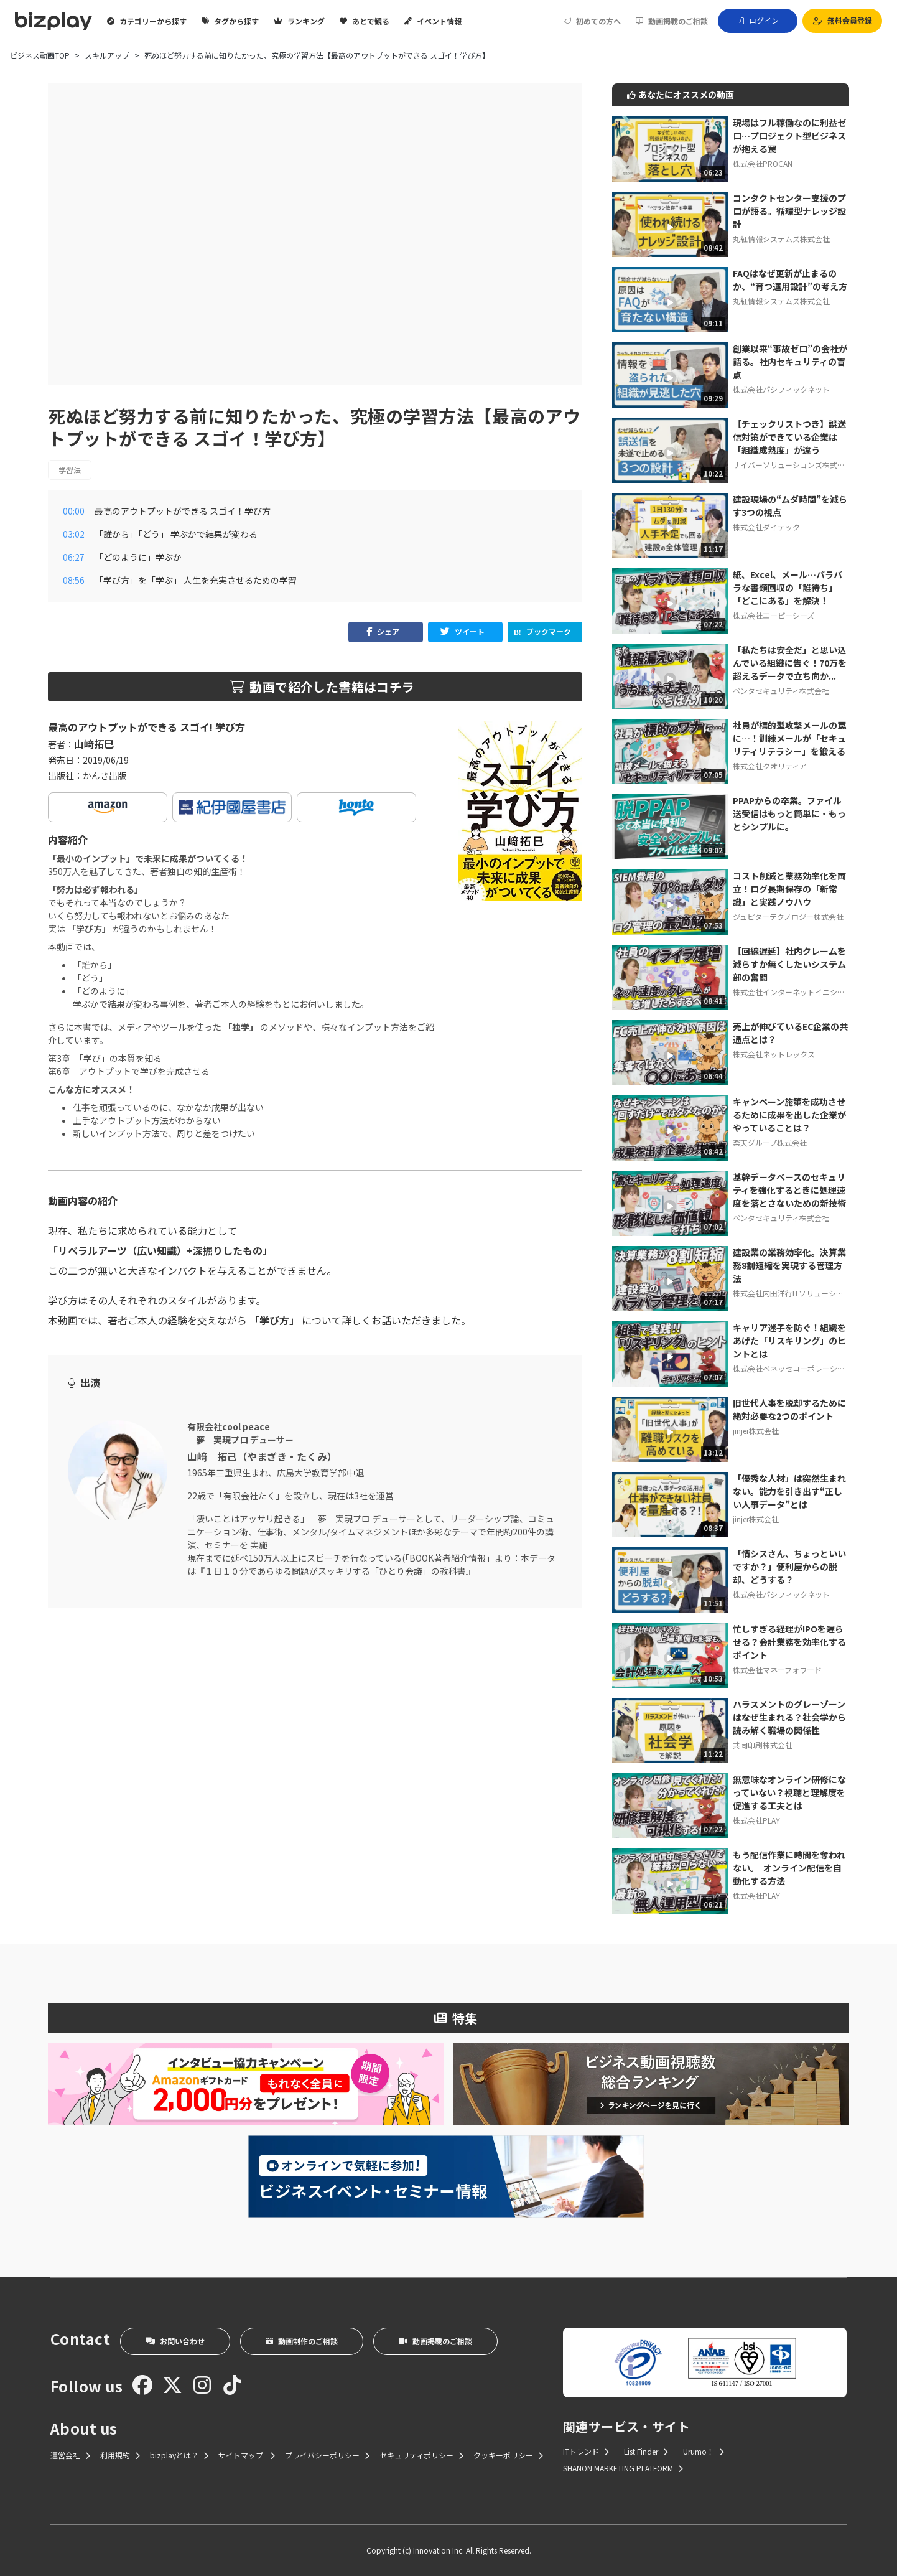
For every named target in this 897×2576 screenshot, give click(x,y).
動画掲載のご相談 (672, 21)
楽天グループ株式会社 (770, 1142)
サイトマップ (246, 2455)
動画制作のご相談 (302, 2341)
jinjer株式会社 (756, 1430)
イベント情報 (433, 21)
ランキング (299, 21)
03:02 (74, 534)
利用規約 (120, 2455)
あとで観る (364, 21)
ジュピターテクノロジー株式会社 (788, 916)
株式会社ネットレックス (774, 1054)
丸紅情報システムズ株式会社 (781, 238)
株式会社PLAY (756, 1820)
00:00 (74, 511)
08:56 (74, 580)
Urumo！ (703, 2451)
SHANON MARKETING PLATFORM (623, 2468)
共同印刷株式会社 (762, 1745)
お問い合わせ (175, 2341)
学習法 (69, 469)
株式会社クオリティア (770, 766)
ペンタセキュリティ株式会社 (781, 690)
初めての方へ (592, 21)
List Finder (646, 2451)
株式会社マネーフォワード (777, 1669)
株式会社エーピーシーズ (773, 615)
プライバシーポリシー (327, 2455)
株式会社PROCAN (762, 163)
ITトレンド (586, 2451)
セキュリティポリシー (421, 2455)
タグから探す (230, 21)
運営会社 (70, 2455)
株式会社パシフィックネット (781, 389)
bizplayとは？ (179, 2455)
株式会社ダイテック (766, 527)
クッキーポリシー (508, 2455)
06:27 (74, 557)
